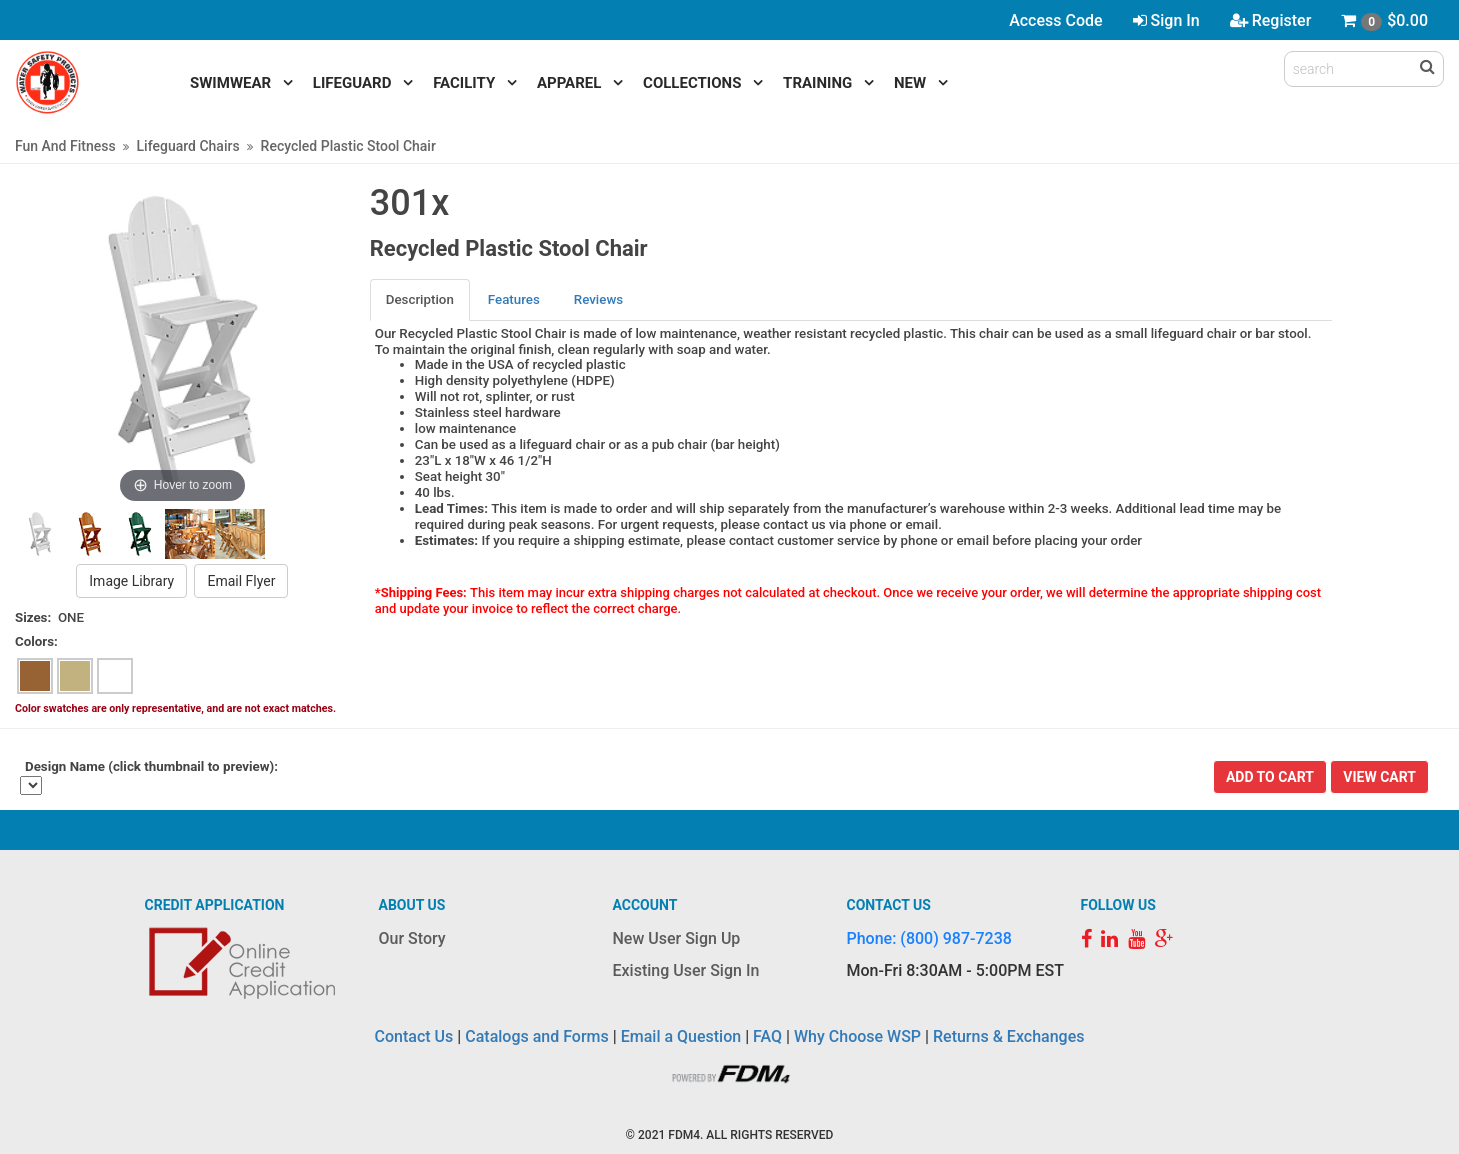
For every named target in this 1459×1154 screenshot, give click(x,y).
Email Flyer (241, 581)
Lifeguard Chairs (188, 146)
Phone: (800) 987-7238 (929, 938)
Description (420, 299)
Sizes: (33, 617)
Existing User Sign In (686, 970)
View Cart (1379, 777)
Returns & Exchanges (1008, 1036)
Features (514, 299)
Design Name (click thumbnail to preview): (151, 766)
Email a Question (681, 1036)
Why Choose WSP (857, 1036)
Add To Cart (1270, 777)
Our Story (412, 938)
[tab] (421, 299)
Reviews (598, 299)
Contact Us (414, 1036)
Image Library (131, 581)
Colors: (36, 641)
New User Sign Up (677, 938)
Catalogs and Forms (537, 1036)
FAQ (767, 1036)
